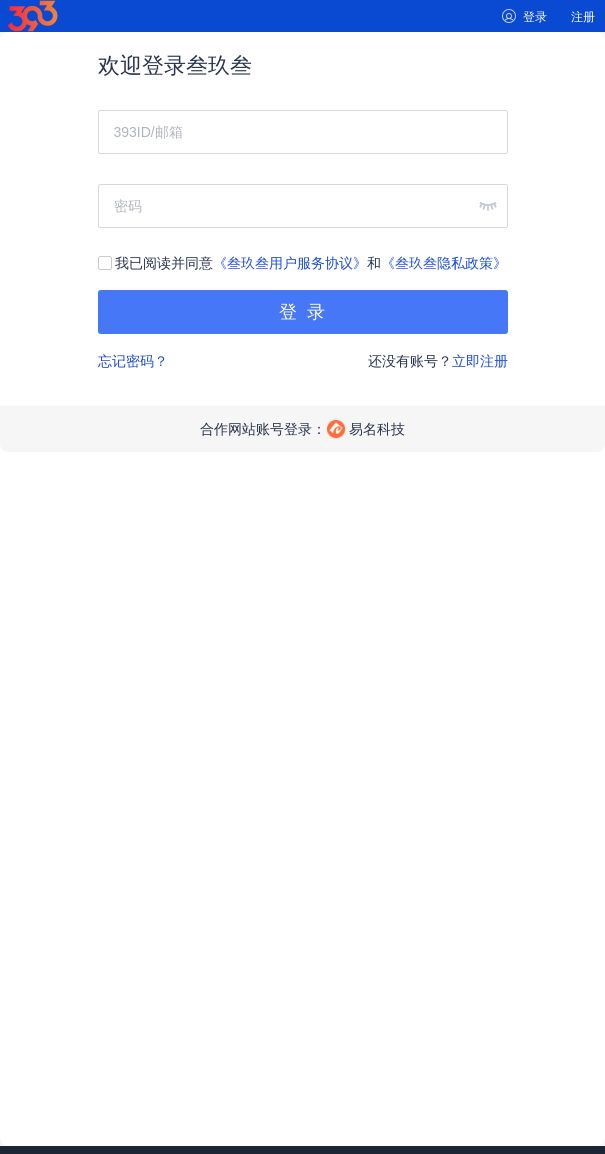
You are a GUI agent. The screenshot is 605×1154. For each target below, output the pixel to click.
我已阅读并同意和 (303, 263)
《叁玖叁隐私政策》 (444, 263)
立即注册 (480, 361)
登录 (535, 17)
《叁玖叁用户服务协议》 (290, 263)
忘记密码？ (133, 361)
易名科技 (377, 429)
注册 (583, 17)
